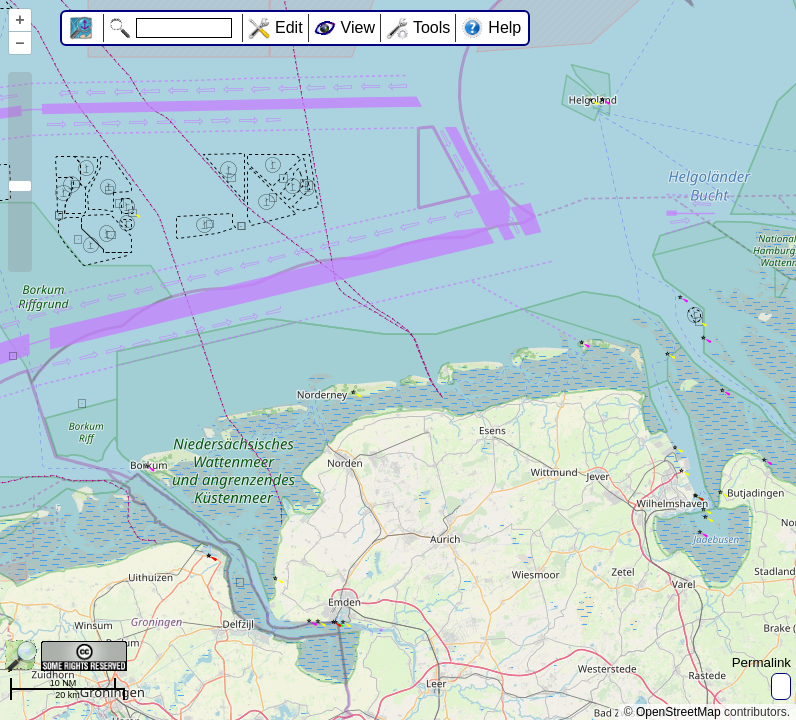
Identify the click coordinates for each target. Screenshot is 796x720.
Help (504, 27)
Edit (289, 27)
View (358, 27)
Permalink (761, 662)
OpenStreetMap (678, 712)
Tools (431, 27)
